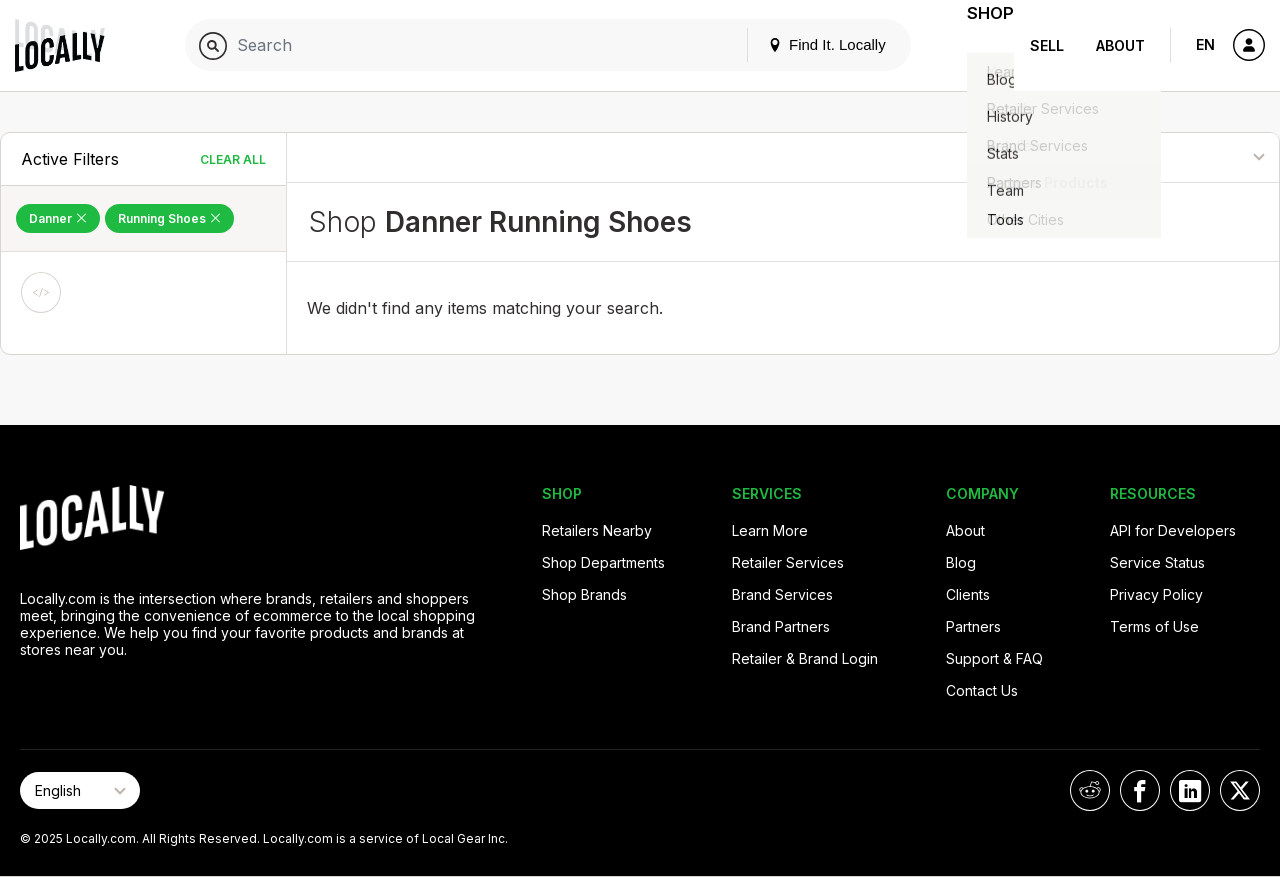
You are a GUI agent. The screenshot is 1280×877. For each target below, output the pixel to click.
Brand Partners (781, 626)
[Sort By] (1177, 157)
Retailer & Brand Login (805, 658)
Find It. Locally (802, 44)
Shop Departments (603, 562)
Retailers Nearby (597, 530)
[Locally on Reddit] (1090, 790)
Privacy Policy (1156, 594)
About (1120, 45)
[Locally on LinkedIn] (1190, 790)
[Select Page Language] (80, 790)
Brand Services (782, 594)
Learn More (770, 530)
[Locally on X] (1240, 790)
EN (1205, 44)
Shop (978, 45)
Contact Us (982, 690)
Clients (968, 594)
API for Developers (1173, 530)
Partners (973, 626)
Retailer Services (788, 562)
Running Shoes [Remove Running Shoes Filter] (169, 218)
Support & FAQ (994, 658)
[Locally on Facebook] (1140, 790)
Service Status (1157, 562)
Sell (1047, 45)
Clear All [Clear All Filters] (233, 159)
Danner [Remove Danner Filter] (58, 218)
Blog (961, 562)
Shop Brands (584, 594)
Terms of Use (1154, 626)
